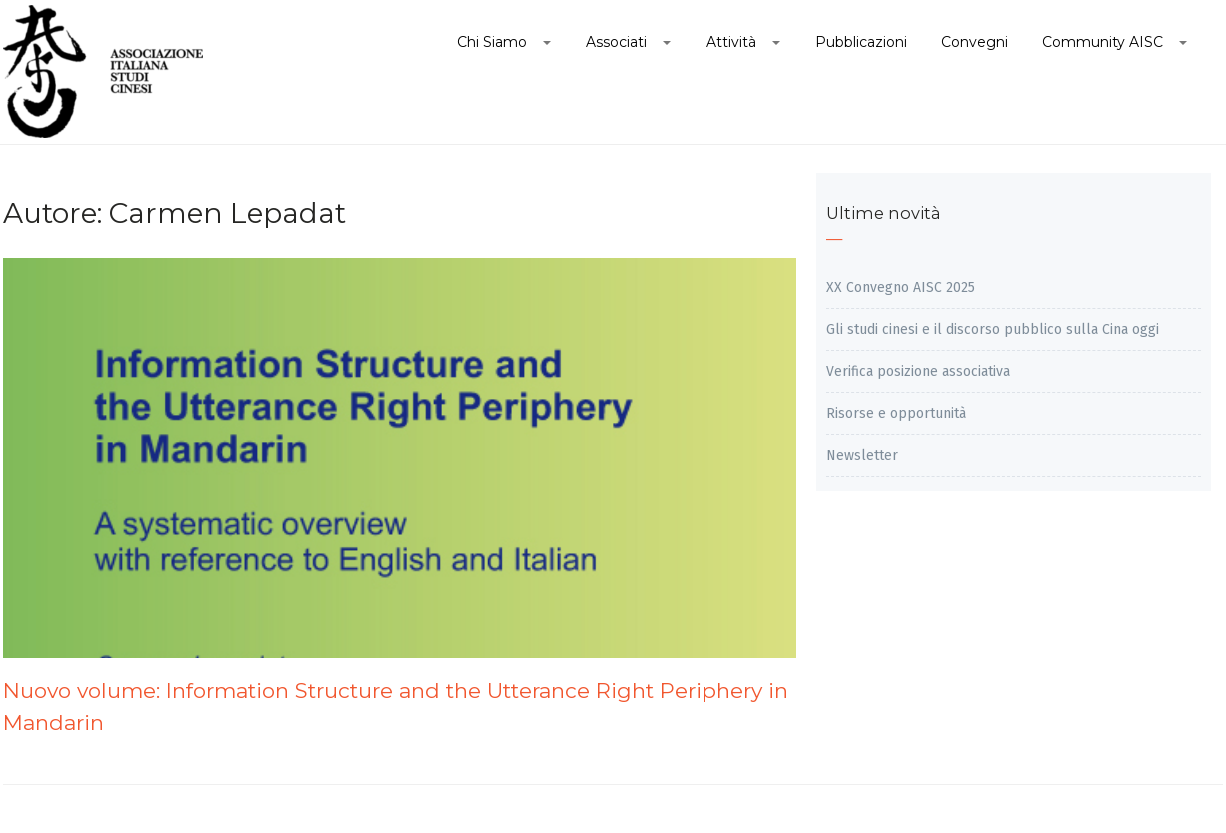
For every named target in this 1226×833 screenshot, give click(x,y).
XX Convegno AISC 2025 (900, 287)
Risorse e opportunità (896, 413)
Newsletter (862, 455)
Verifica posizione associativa (918, 371)
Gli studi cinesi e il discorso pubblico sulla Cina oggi (992, 329)
